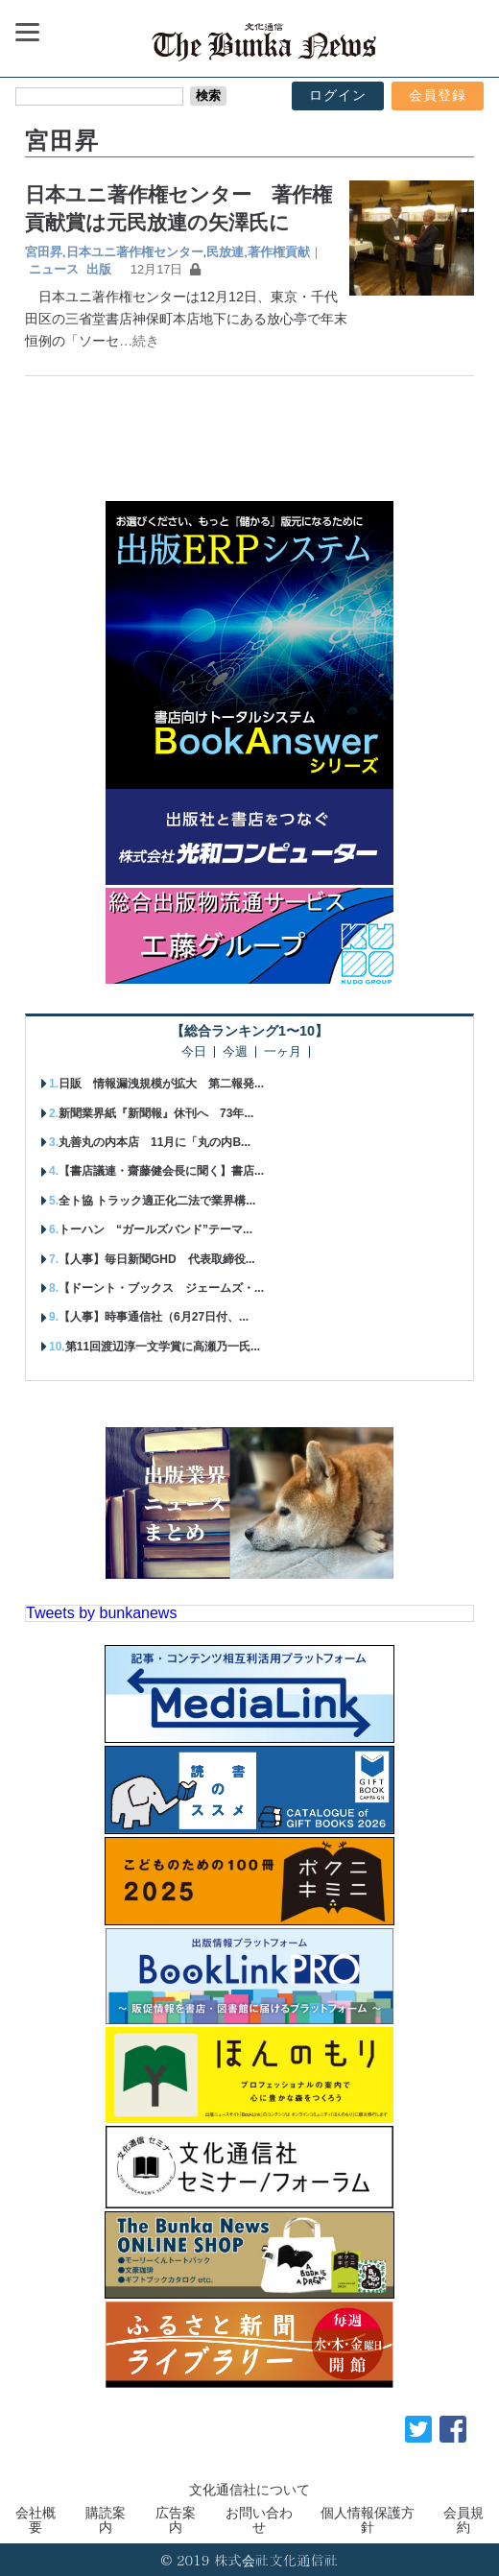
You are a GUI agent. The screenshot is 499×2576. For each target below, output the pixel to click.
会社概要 (35, 2519)
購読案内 (105, 2519)
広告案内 (175, 2519)
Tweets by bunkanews (101, 1613)
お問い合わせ (259, 2519)
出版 (98, 269)
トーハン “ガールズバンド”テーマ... (155, 1229)
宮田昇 (43, 252)
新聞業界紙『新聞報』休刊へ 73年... (156, 1113)
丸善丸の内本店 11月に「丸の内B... (154, 1142)
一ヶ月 (282, 1052)
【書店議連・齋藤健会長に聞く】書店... (161, 1171)
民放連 (225, 252)
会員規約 (463, 2519)
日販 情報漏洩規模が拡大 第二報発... (161, 1083)
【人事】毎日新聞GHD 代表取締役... (157, 1259)
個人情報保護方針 (368, 2519)
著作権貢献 (279, 252)
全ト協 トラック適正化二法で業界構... (157, 1200)
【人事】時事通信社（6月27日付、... (154, 1317)
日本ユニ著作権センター (134, 252)
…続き (139, 340)
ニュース (54, 269)
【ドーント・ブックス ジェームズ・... (161, 1288)
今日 (193, 1052)
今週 (235, 1052)
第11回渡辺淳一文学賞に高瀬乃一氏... (162, 1346)
